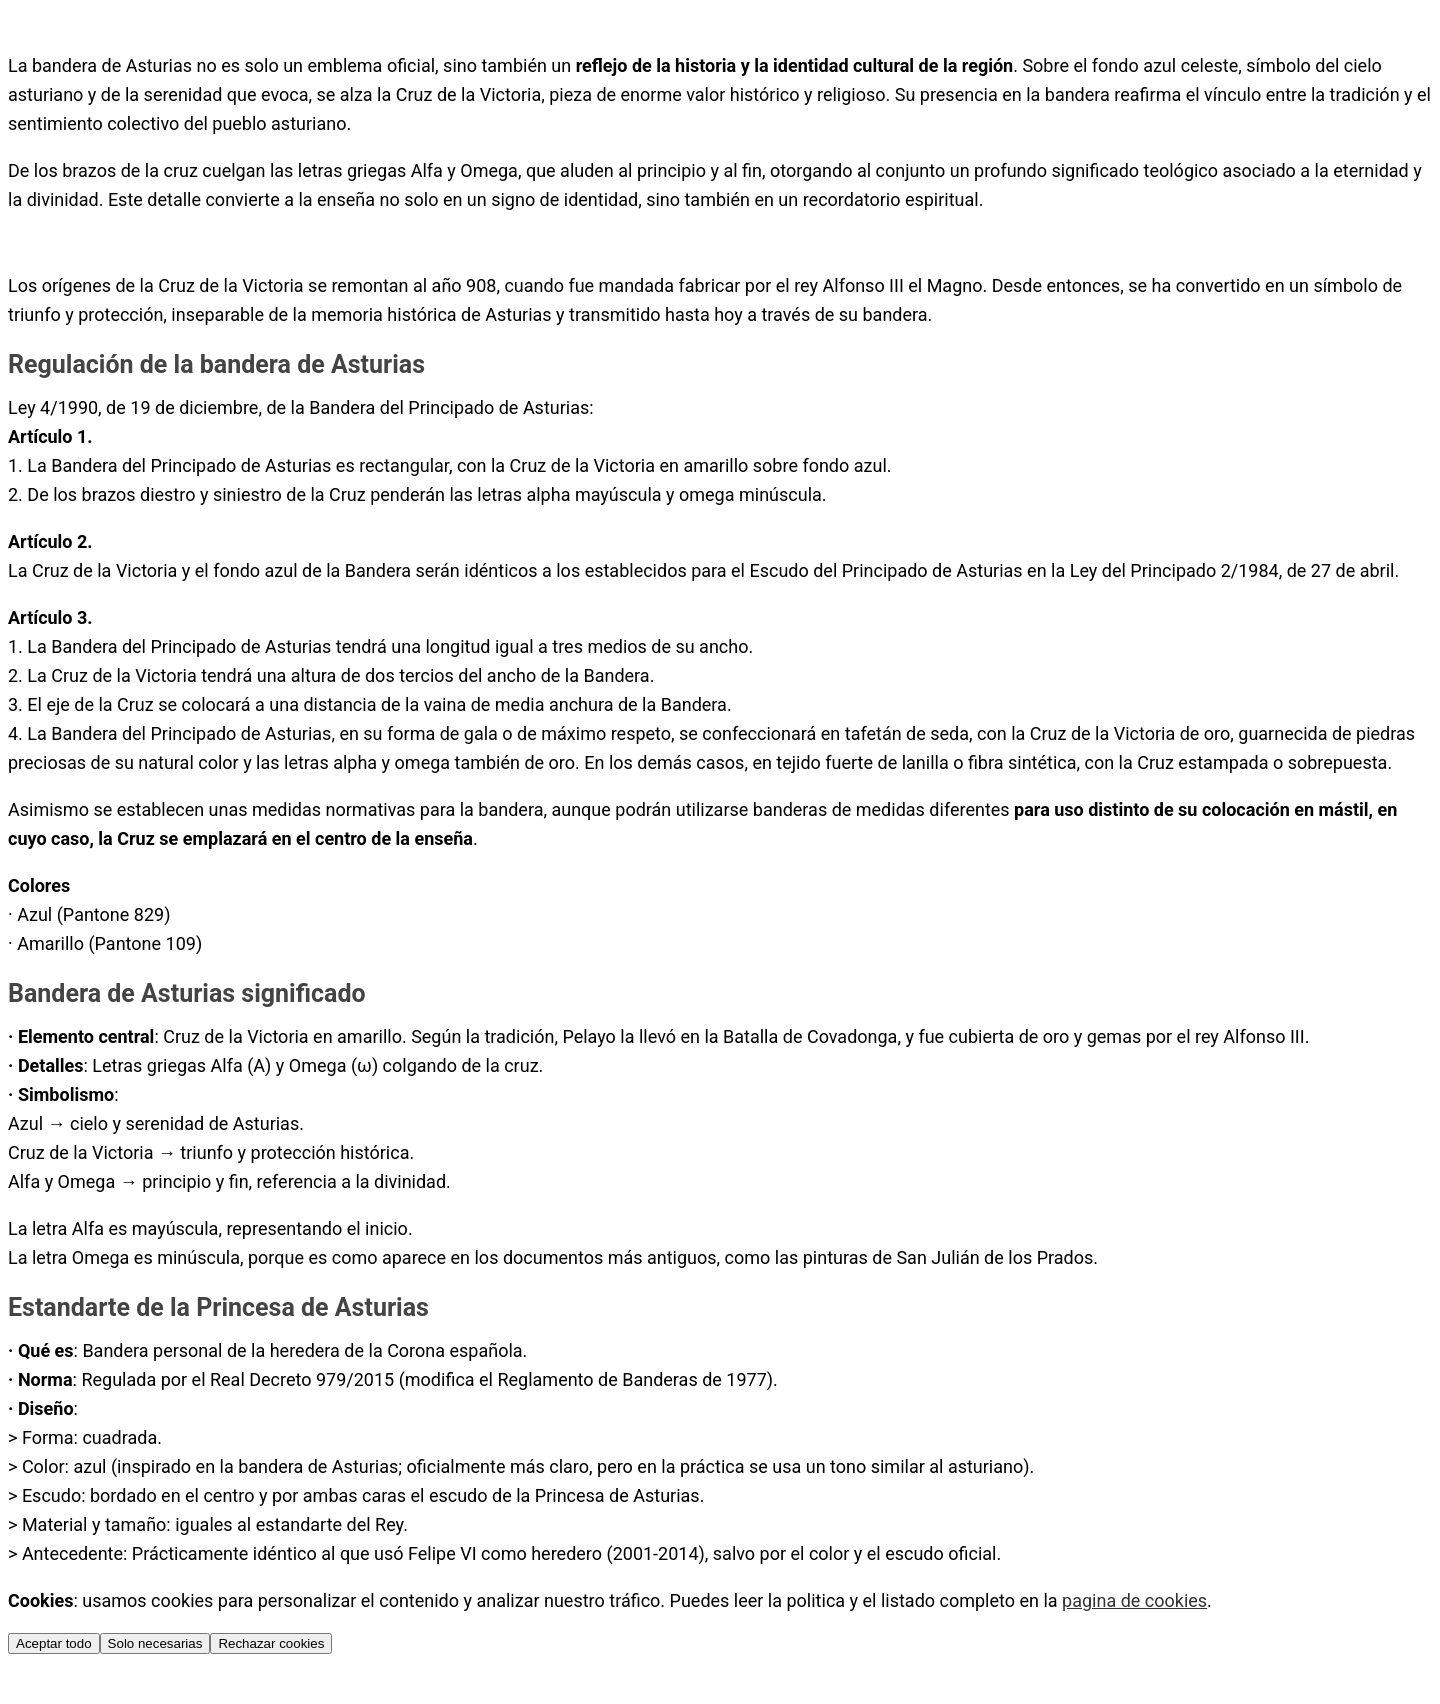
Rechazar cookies (271, 1643)
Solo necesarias (155, 1643)
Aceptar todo (54, 1643)
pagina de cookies (1134, 1600)
